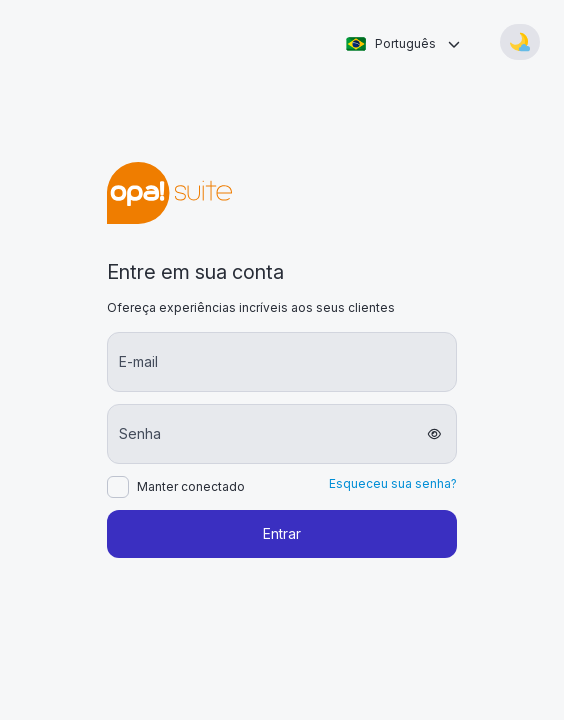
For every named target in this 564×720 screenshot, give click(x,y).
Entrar (282, 533)
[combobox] (402, 44)
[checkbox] (118, 487)
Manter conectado (191, 487)
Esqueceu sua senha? (393, 483)
